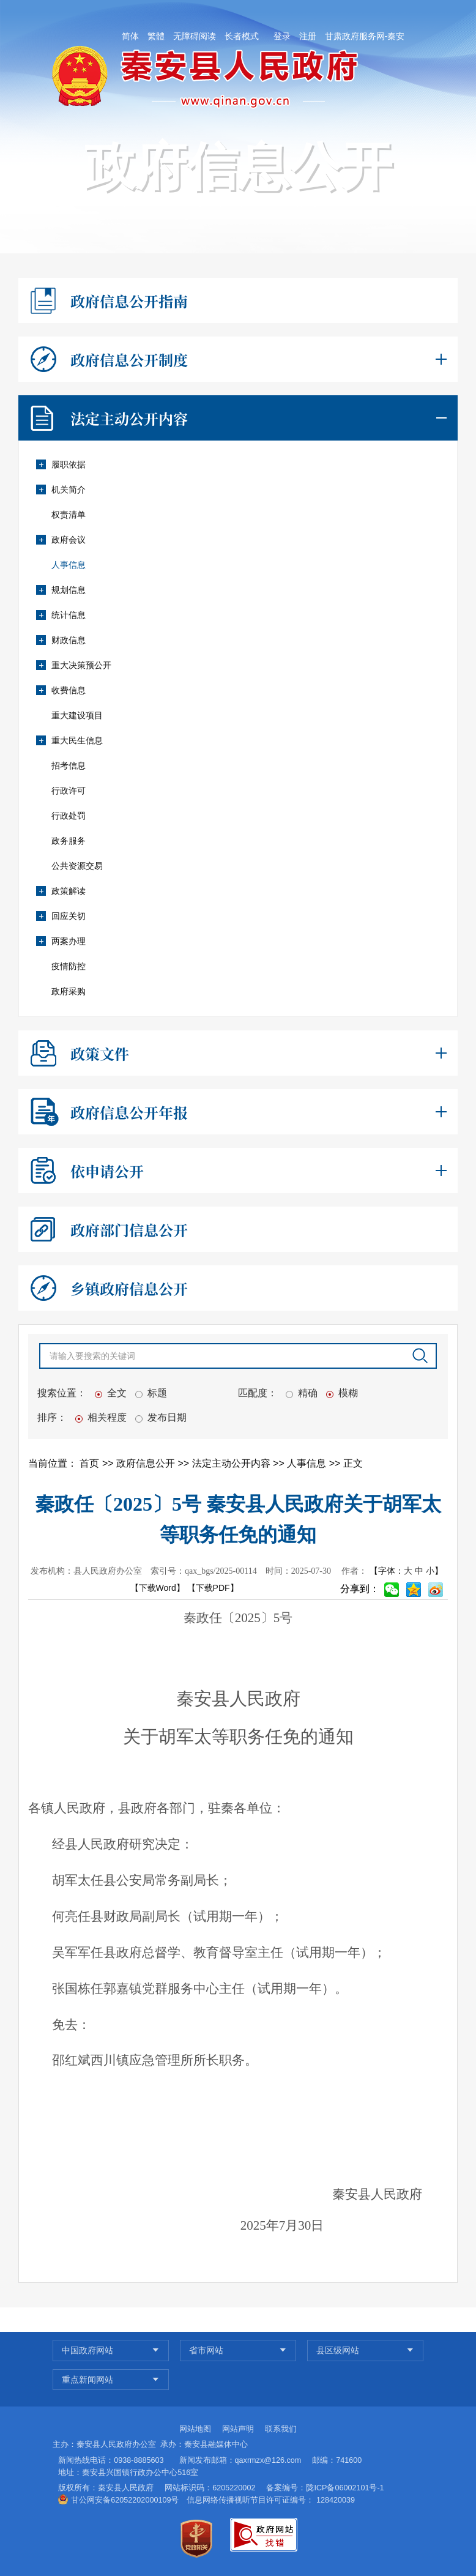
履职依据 (60, 464)
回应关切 (60, 916)
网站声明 (238, 2429)
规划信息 (60, 590)
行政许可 (68, 790)
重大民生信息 (69, 740)
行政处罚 (68, 816)
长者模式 (242, 36)
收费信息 (60, 690)
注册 (307, 36)
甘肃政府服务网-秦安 (365, 36)
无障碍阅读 (194, 36)
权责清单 (68, 514)
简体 (130, 36)
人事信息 (68, 565)
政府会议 (60, 540)
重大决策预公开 (73, 665)
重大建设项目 (77, 715)
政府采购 (68, 991)
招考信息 (68, 765)
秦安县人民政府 (126, 2488)
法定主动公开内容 (232, 1463)
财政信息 (60, 640)
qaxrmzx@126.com (268, 2460)
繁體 (156, 36)
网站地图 (195, 2429)
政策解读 (60, 891)
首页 (91, 1463)
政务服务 (68, 841)
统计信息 (60, 615)
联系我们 (281, 2429)
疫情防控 (68, 966)
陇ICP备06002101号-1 (345, 2488)
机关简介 (60, 489)
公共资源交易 (77, 866)
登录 (282, 36)
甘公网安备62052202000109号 (125, 2500)
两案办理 (60, 941)
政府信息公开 (146, 1463)
